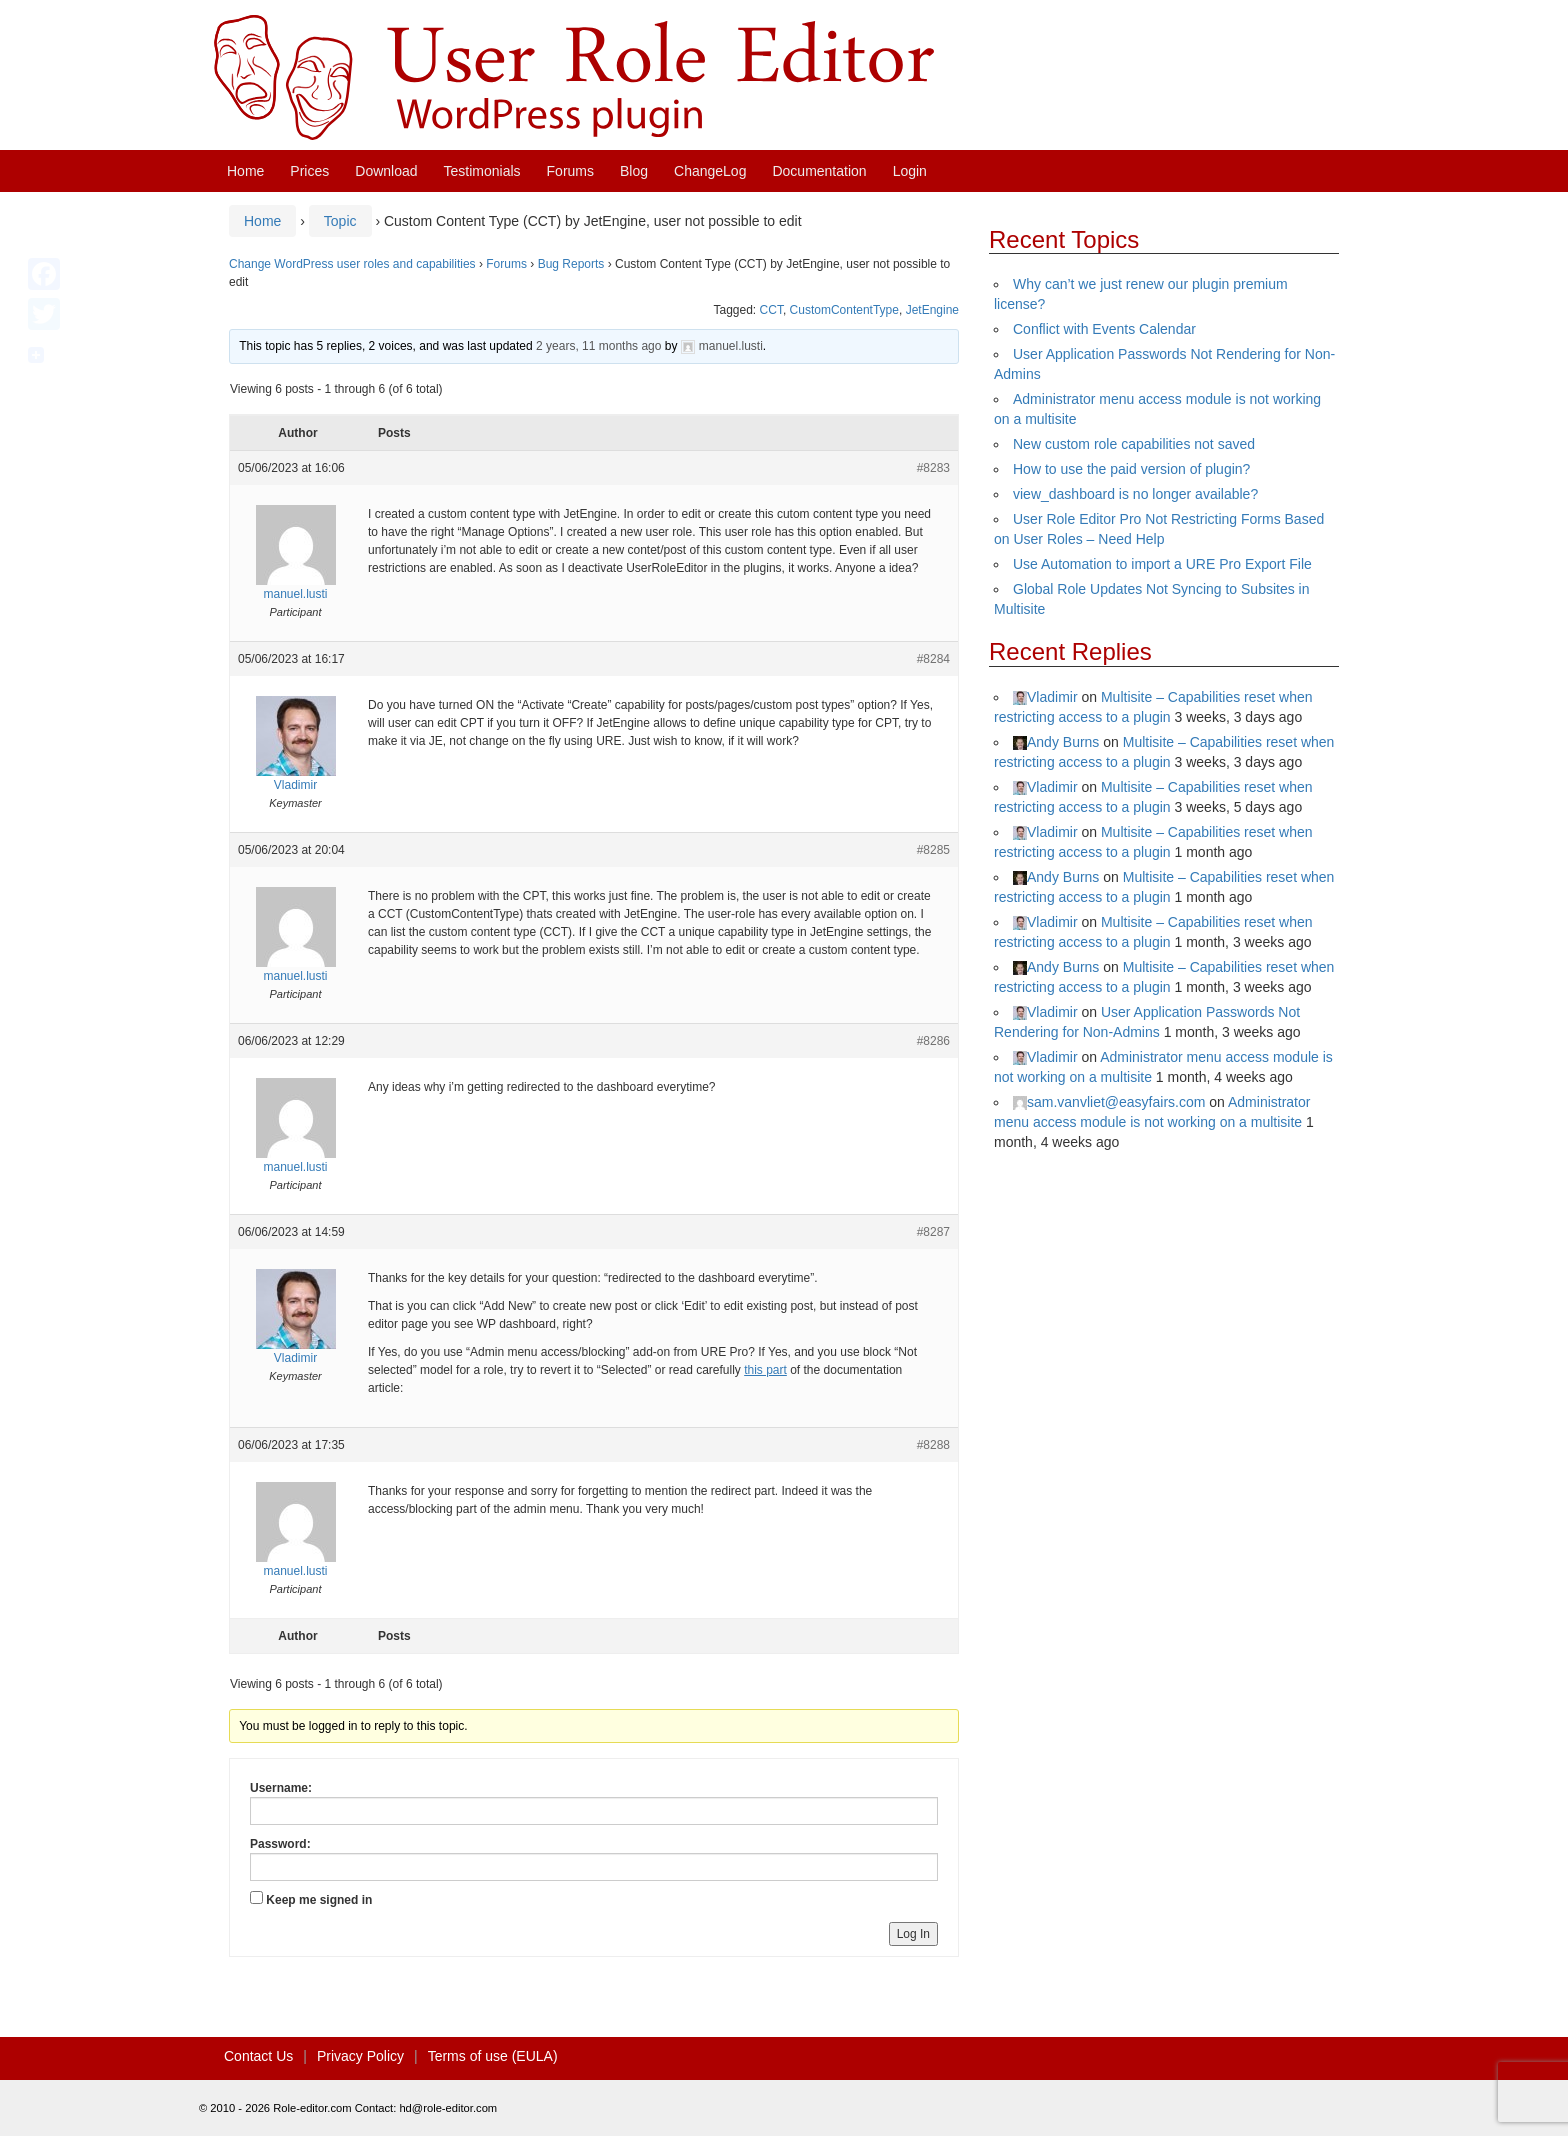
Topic (340, 221)
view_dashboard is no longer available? (1135, 494)
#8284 (933, 659)
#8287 (933, 1232)
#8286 (933, 1041)
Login (910, 171)
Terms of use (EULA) (493, 2056)
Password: (280, 1844)
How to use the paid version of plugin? (1131, 469)
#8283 (933, 468)
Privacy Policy (360, 2056)
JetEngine (932, 310)
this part (765, 1370)
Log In (913, 1934)
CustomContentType (844, 310)
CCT (771, 310)
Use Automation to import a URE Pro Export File (1162, 564)
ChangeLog (710, 171)
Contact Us (258, 2056)
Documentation (819, 171)
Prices (309, 171)
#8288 (933, 1445)
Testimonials (482, 171)
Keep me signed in (319, 1900)
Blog (634, 171)
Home (245, 171)
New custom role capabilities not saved (1134, 444)
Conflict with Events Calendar (1104, 329)
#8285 (933, 850)
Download (386, 171)
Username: (281, 1788)
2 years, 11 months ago (598, 346)
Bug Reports (571, 264)
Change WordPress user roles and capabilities (352, 264)
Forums (570, 171)
